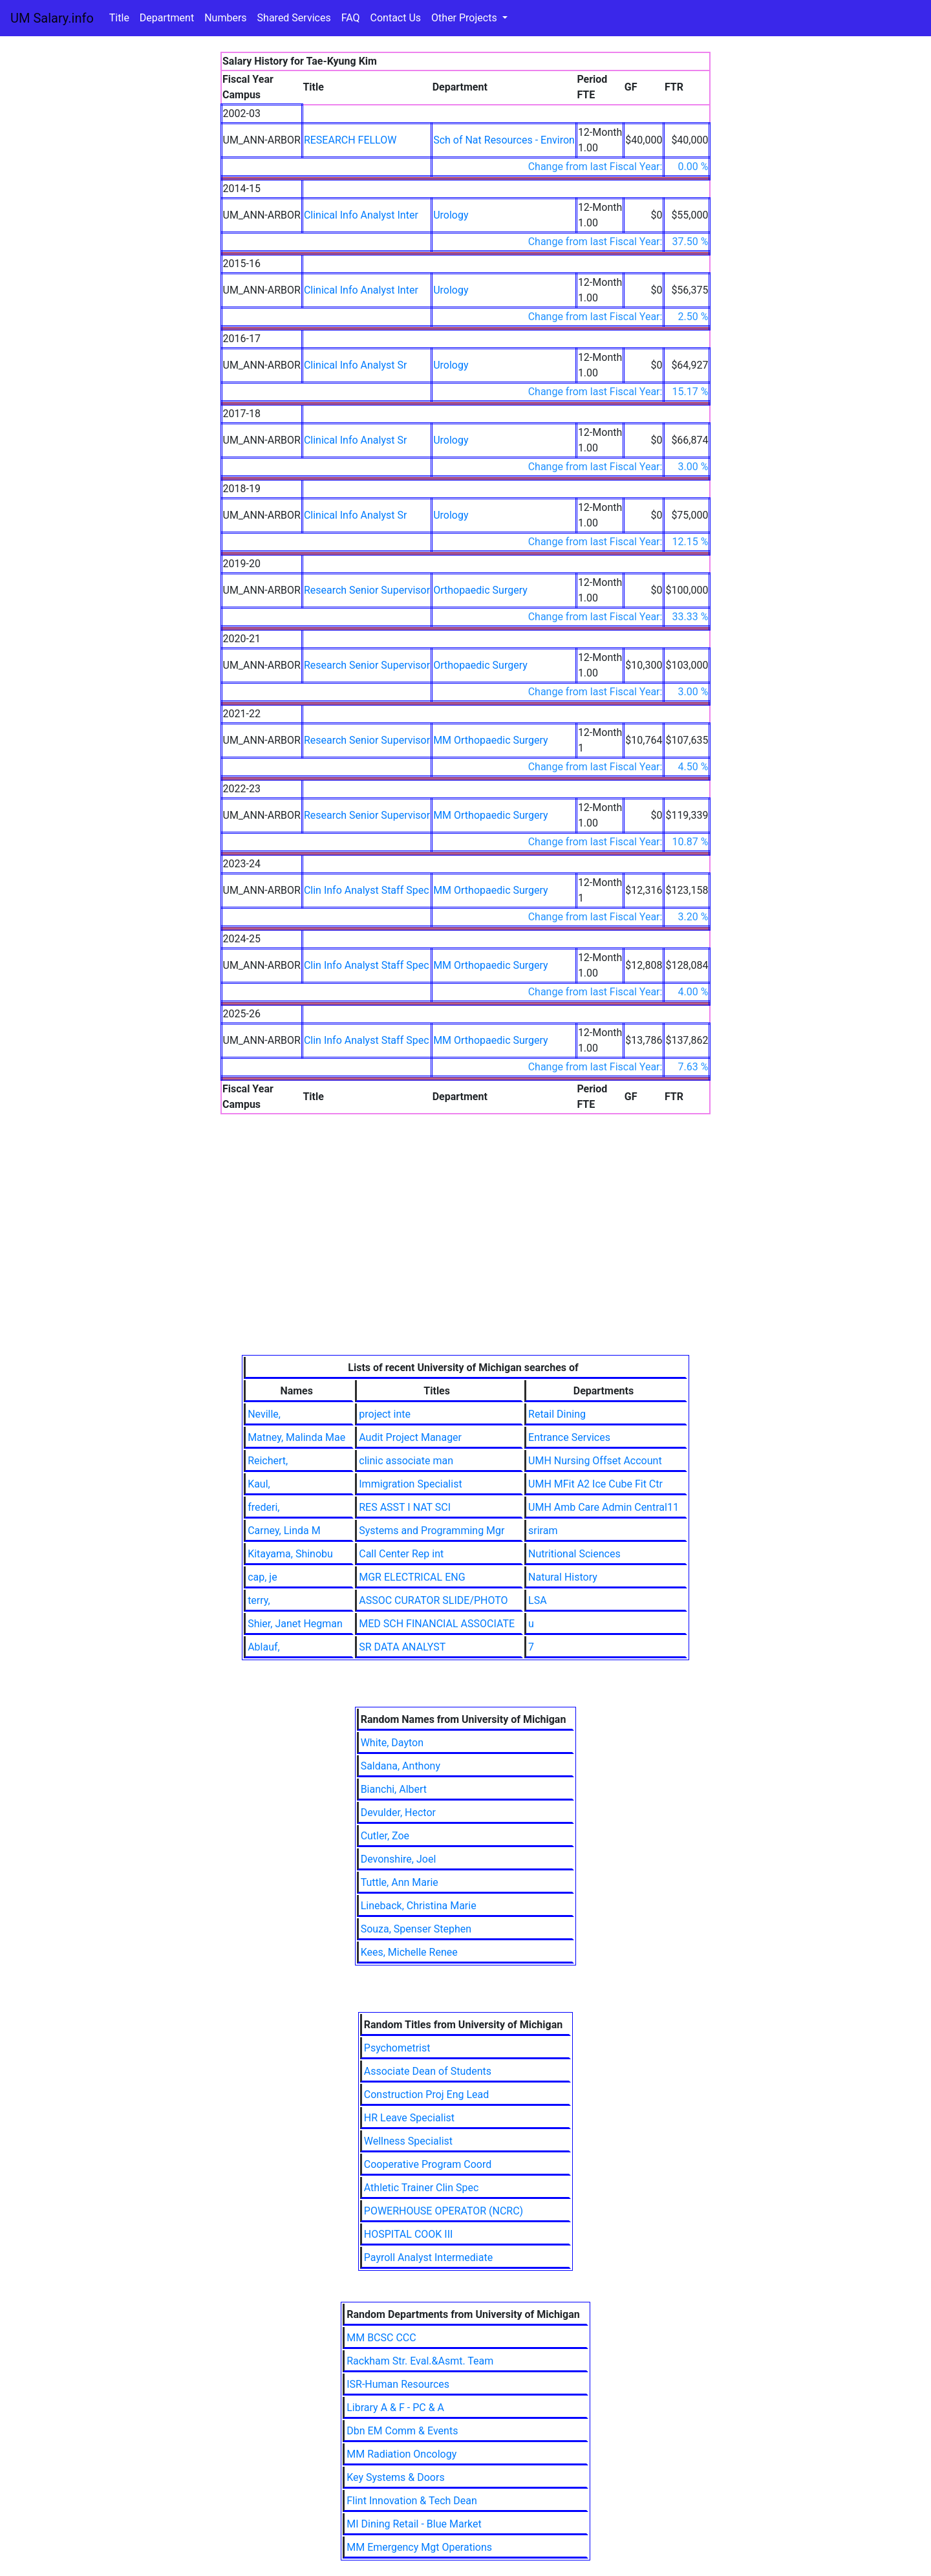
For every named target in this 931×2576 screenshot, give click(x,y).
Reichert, (268, 1461)
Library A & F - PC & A (395, 2407)
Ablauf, (264, 1647)
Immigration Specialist (410, 1484)
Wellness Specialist (408, 2141)
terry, (259, 1600)
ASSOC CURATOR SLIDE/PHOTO (433, 1600)
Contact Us (396, 18)
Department (167, 18)
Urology (450, 215)
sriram (542, 1530)
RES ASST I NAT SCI (405, 1507)
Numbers (225, 18)
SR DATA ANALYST (402, 1647)
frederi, (263, 1507)
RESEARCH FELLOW (350, 140)
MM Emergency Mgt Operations (419, 2547)
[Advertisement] (465, 1257)
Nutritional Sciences (574, 1554)
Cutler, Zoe (385, 1836)
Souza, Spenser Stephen (416, 1929)
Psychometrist (397, 2048)
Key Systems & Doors (395, 2477)
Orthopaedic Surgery (480, 590)
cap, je (262, 1577)
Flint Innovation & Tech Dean (412, 2501)
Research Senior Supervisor (367, 590)
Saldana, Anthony (400, 1766)
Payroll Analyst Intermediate (428, 2257)
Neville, (264, 1414)
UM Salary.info (52, 18)
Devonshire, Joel (398, 1859)
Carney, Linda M (284, 1530)
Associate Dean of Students (427, 2071)
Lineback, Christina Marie (418, 1906)
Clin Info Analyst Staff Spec (366, 890)
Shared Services (294, 18)
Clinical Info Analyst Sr (355, 365)
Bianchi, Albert (394, 1789)
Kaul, (259, 1484)
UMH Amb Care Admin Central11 (603, 1507)
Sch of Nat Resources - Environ (504, 140)
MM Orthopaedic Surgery (490, 740)
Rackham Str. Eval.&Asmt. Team (420, 2361)
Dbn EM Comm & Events (402, 2431)
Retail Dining (557, 1414)
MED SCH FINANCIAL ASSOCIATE (437, 1624)
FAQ (350, 18)
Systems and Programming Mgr (431, 1530)
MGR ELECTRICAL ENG (412, 1577)
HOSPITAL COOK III (408, 2234)
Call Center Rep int (401, 1554)
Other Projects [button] (465, 18)
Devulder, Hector (398, 1812)
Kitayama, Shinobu (290, 1554)
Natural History (562, 1577)
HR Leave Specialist (409, 2118)
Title (119, 18)
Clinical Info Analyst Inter (361, 215)
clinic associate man (406, 1461)
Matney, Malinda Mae (296, 1437)
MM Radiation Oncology (401, 2454)
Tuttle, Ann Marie (399, 1882)
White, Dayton (392, 1743)
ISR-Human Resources (398, 2384)
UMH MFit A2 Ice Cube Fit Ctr (595, 1484)
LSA (537, 1600)
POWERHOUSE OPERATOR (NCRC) (443, 2211)
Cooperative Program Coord (427, 2164)
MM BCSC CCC (381, 2338)
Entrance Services (569, 1437)
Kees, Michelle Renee (409, 1952)
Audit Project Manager (410, 1437)
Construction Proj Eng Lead (426, 2094)
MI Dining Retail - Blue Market (414, 2524)
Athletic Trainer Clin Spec (421, 2187)
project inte (385, 1414)
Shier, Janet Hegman (295, 1624)
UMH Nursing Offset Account (595, 1461)
